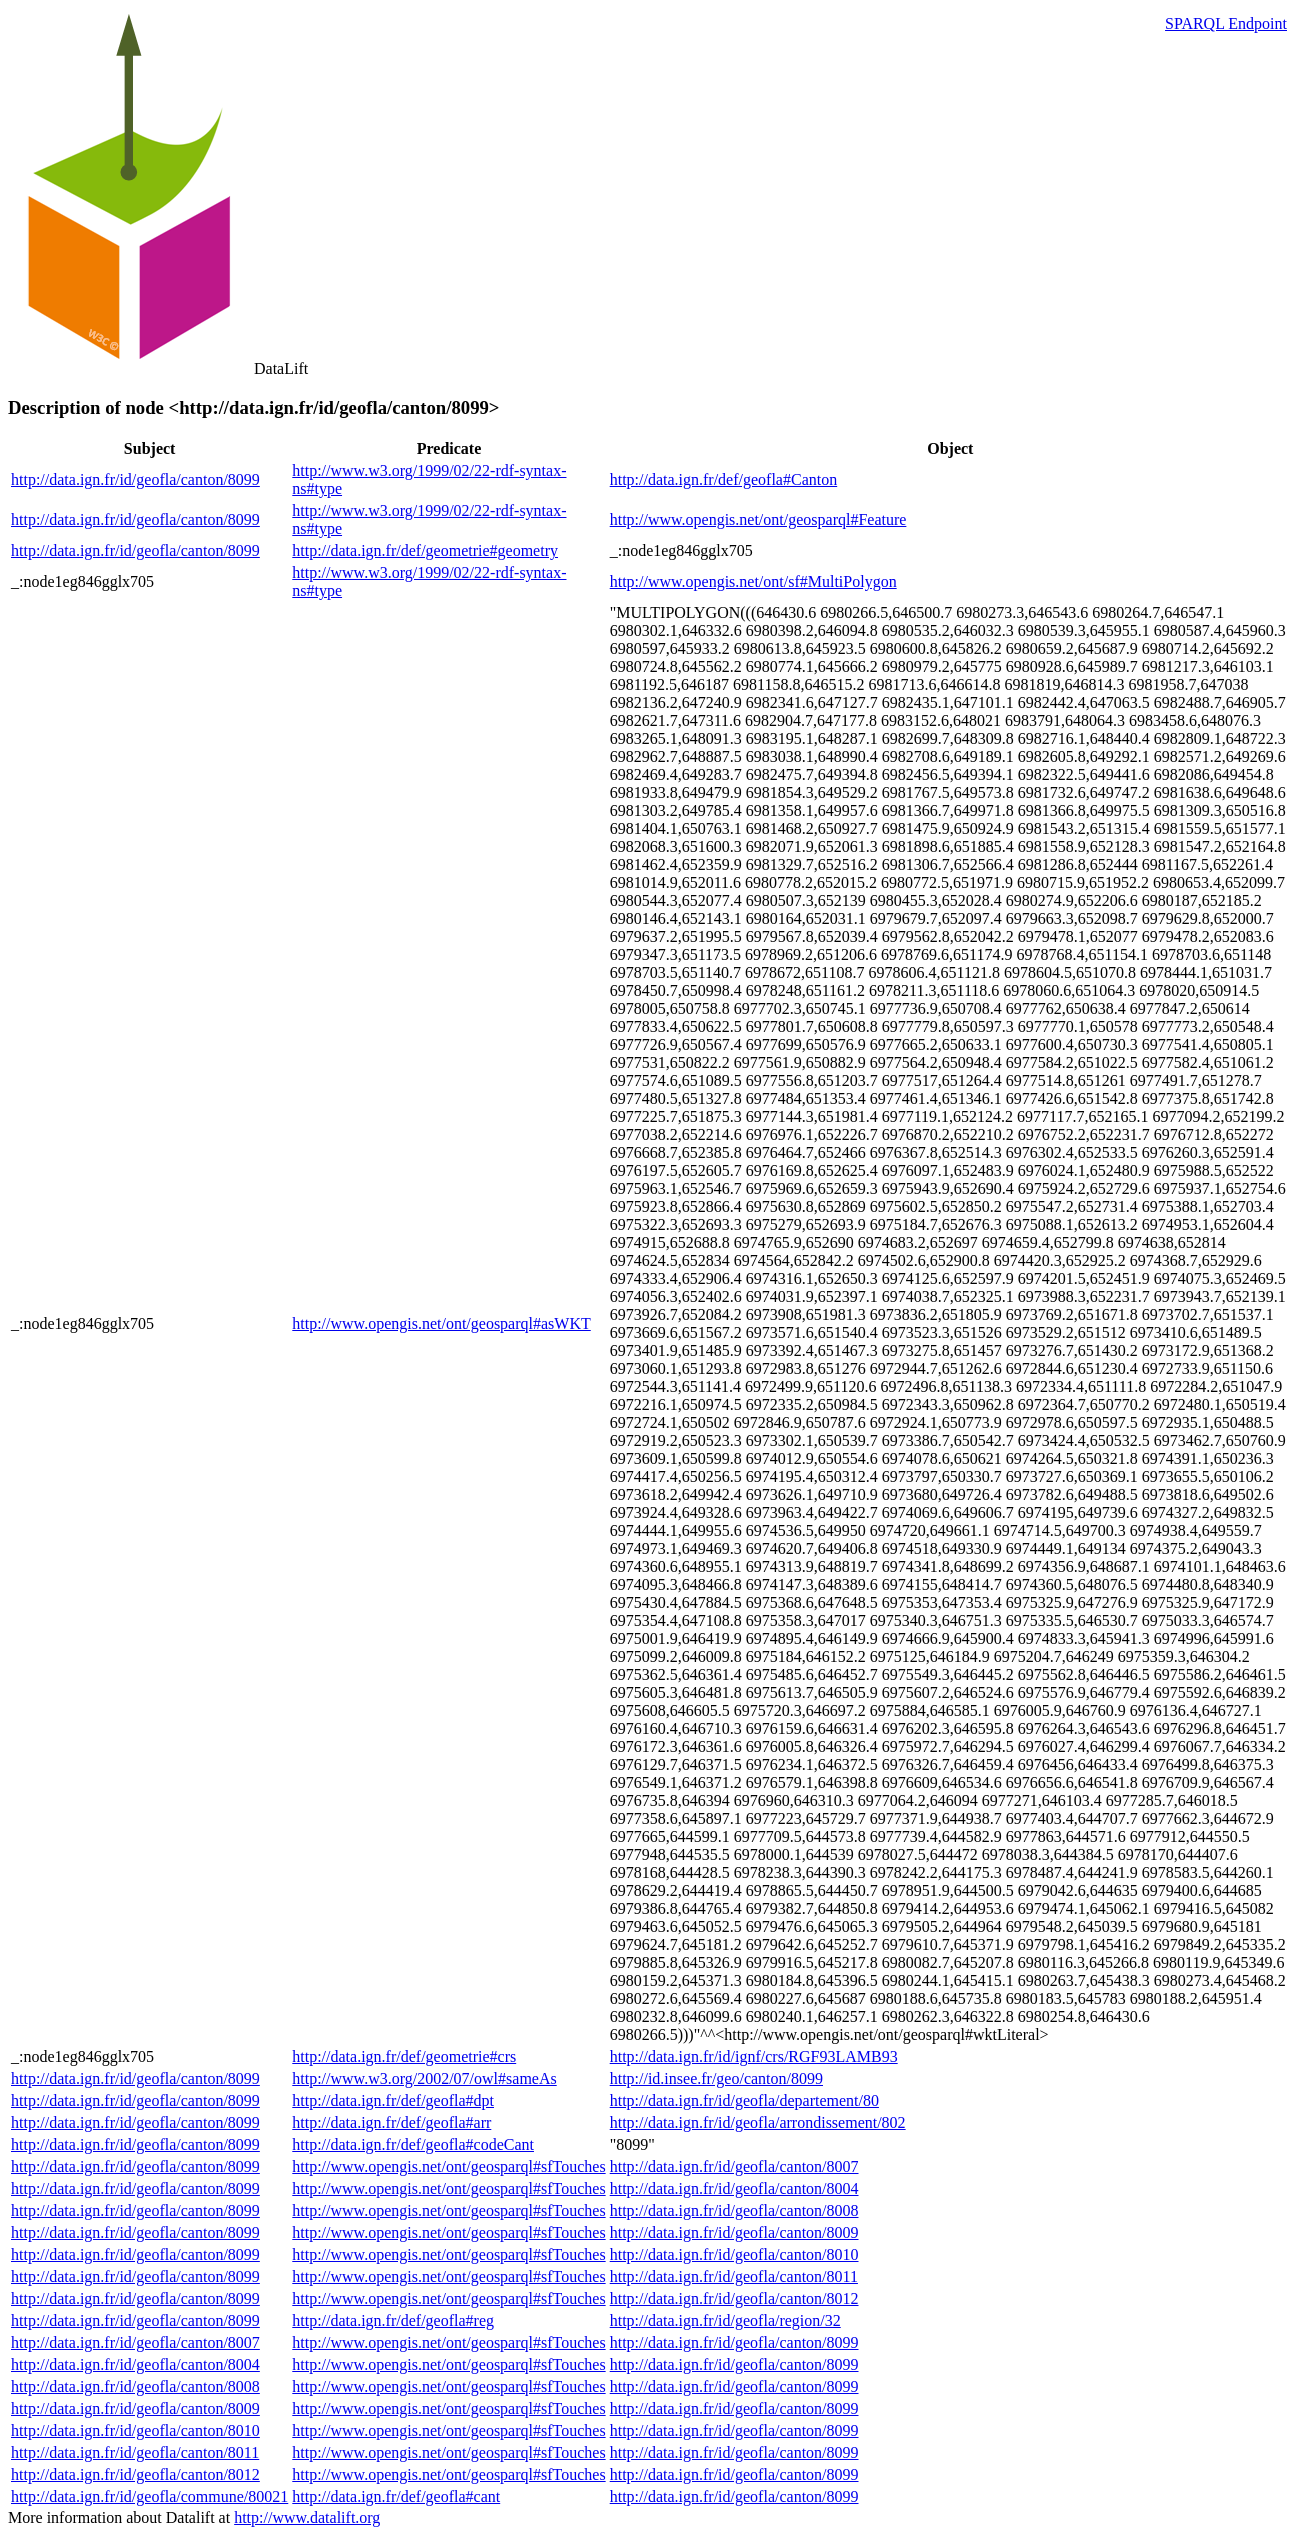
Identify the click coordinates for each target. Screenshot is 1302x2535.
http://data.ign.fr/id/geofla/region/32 (725, 2320)
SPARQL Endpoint (1226, 23)
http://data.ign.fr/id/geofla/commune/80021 (149, 2496)
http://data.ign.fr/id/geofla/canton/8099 (135, 479)
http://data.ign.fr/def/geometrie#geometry (425, 550)
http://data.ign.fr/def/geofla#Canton (724, 479)
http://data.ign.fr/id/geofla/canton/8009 (734, 2232)
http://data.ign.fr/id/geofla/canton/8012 (734, 2298)
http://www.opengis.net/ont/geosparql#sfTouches (448, 2166)
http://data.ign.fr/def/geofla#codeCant (413, 2144)
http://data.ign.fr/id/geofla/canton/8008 (734, 2210)
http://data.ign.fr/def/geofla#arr (391, 2122)
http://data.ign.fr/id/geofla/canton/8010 (734, 2254)
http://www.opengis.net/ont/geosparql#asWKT (441, 1323)
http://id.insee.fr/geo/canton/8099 (716, 2078)
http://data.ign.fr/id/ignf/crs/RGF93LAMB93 (754, 2056)
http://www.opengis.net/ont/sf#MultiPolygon (753, 581)
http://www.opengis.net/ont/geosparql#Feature (758, 519)
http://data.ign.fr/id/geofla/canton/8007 (734, 2166)
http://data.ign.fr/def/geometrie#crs (404, 2056)
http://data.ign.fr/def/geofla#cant (396, 2496)
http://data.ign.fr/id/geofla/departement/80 (744, 2100)
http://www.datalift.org (307, 2517)
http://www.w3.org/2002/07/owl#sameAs (424, 2078)
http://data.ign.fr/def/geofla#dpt (393, 2100)
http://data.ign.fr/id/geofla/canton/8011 (734, 2276)
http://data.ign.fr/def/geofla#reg (393, 2320)
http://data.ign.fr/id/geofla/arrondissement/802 (758, 2122)
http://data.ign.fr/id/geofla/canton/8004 (734, 2188)
